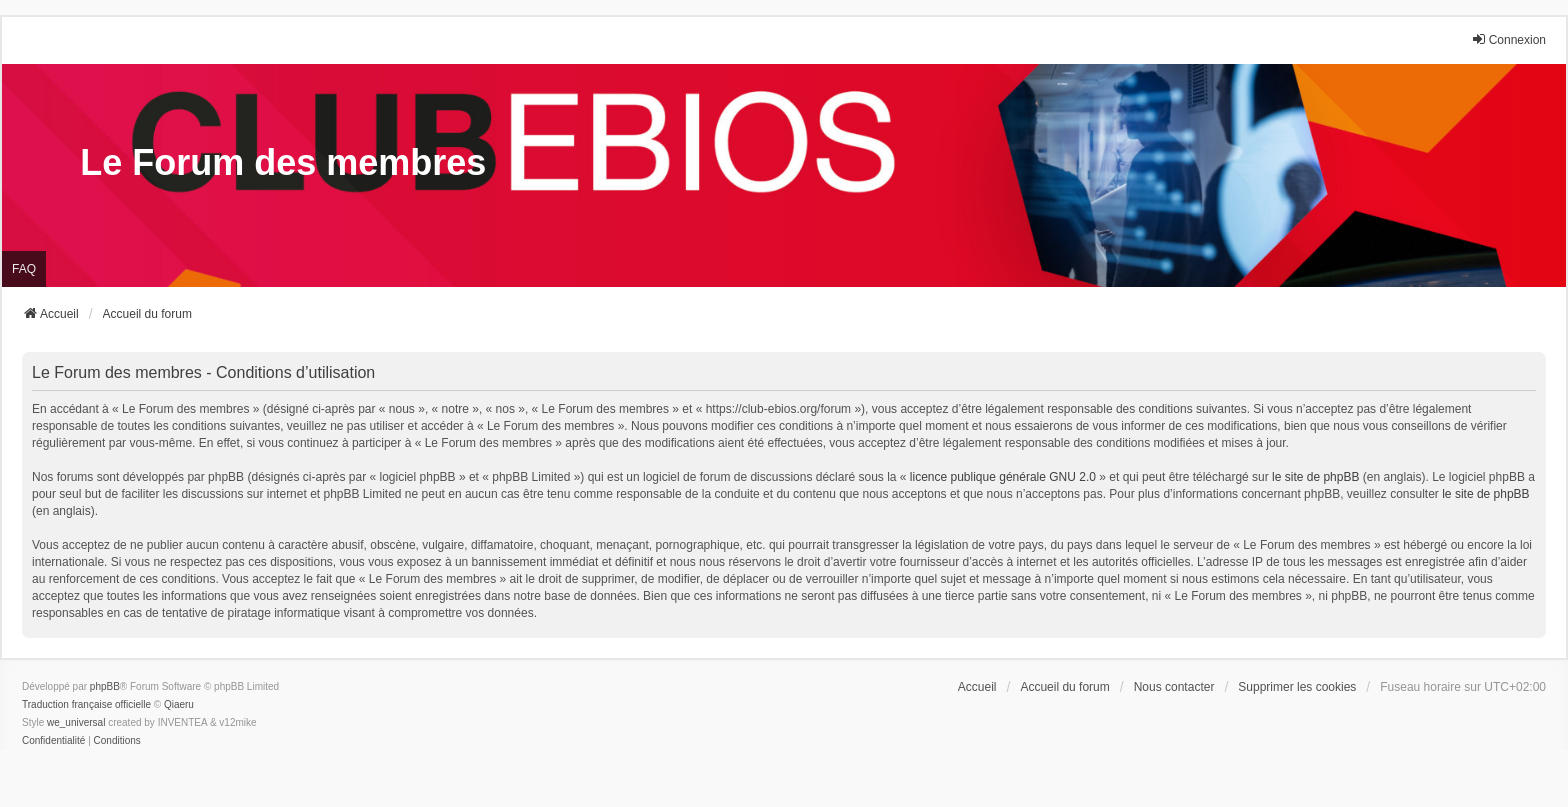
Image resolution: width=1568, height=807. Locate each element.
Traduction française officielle (86, 704)
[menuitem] (53, 741)
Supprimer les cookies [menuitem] (1297, 687)
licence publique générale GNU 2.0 (1003, 477)
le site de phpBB (1315, 477)
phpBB (105, 686)
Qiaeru (179, 704)
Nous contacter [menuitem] (1174, 687)
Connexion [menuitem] (1508, 39)
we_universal (76, 722)
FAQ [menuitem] (24, 269)
